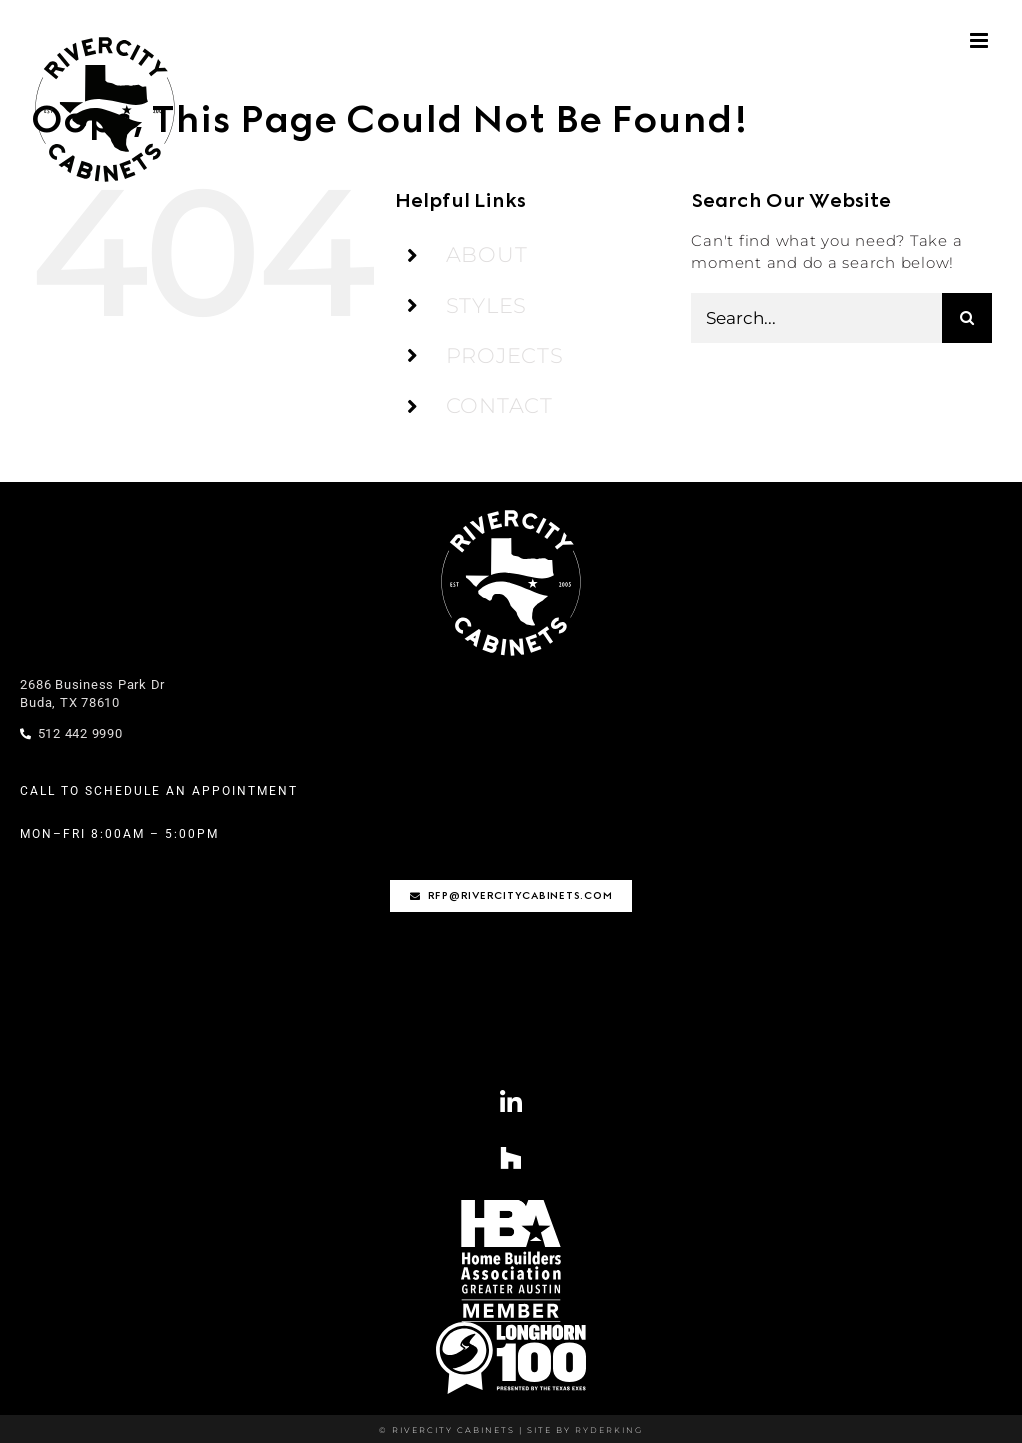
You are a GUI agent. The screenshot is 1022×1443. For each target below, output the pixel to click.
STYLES (487, 305)
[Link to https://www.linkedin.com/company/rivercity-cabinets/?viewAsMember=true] (511, 1102)
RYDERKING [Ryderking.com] (607, 1430)
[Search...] (816, 318)
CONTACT (499, 405)
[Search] (967, 318)
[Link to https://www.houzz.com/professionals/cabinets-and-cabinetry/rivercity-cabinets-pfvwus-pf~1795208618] (511, 1157)
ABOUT (487, 254)
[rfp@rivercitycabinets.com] (511, 896)
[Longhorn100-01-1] (511, 1329)
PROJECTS (505, 355)
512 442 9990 (71, 733)
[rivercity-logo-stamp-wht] (511, 510)
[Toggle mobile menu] (981, 40)
